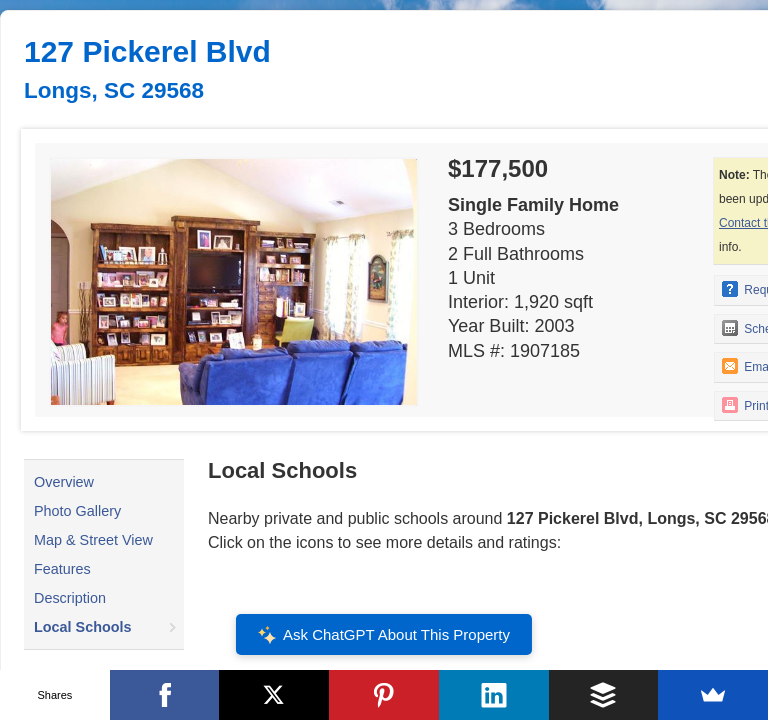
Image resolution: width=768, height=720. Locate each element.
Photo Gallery (77, 511)
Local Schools (83, 627)
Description (70, 598)
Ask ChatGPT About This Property (384, 635)
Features (62, 569)
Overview (64, 482)
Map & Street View (93, 540)
